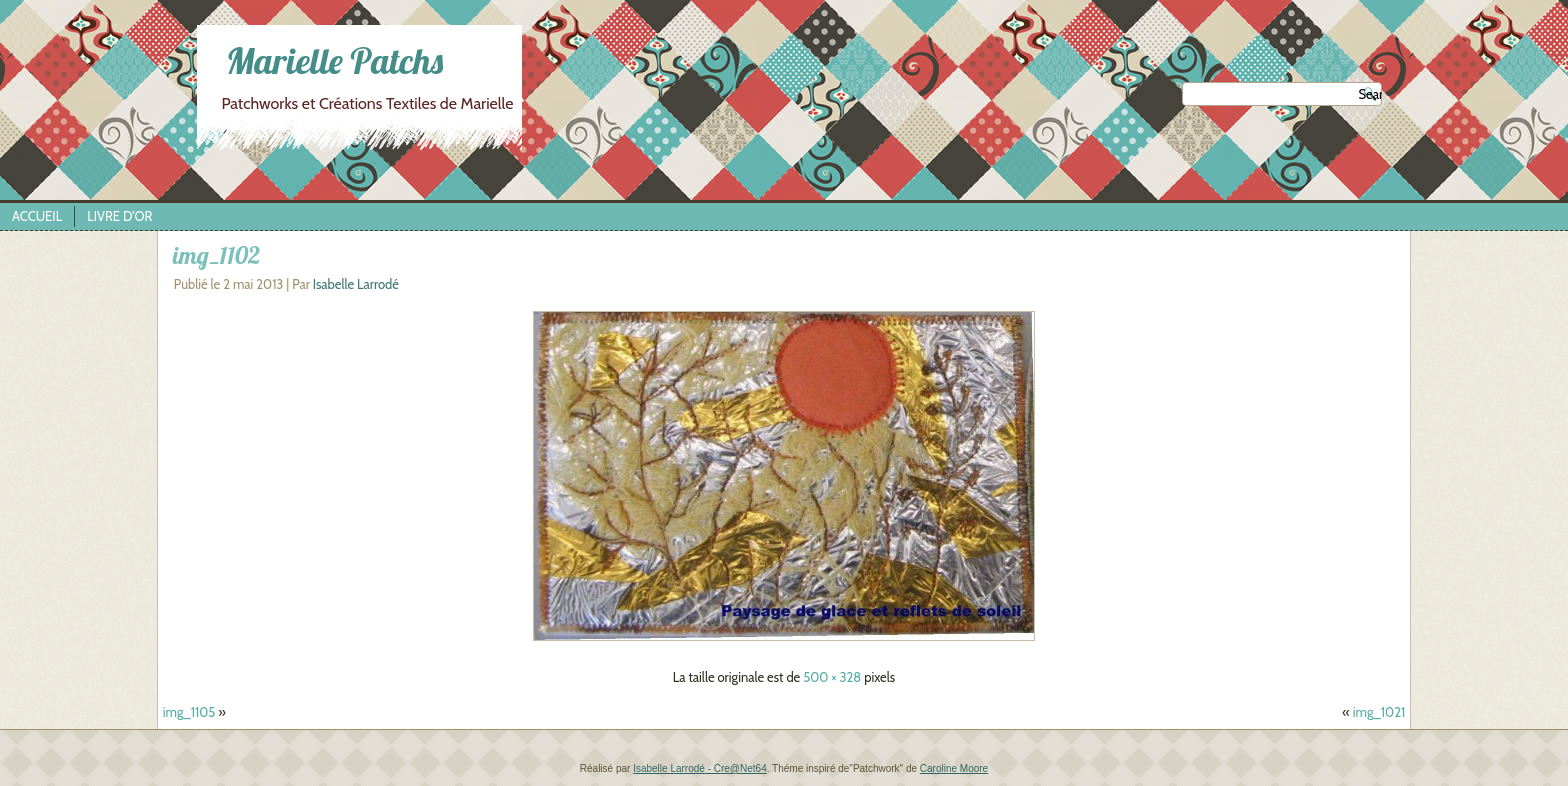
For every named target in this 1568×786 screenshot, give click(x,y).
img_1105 (189, 712)
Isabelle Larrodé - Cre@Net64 (700, 768)
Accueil (37, 216)
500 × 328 (832, 677)
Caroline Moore (954, 768)
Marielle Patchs (334, 60)
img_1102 (216, 255)
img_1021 (1379, 712)
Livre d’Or (119, 216)
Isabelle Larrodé (356, 284)
